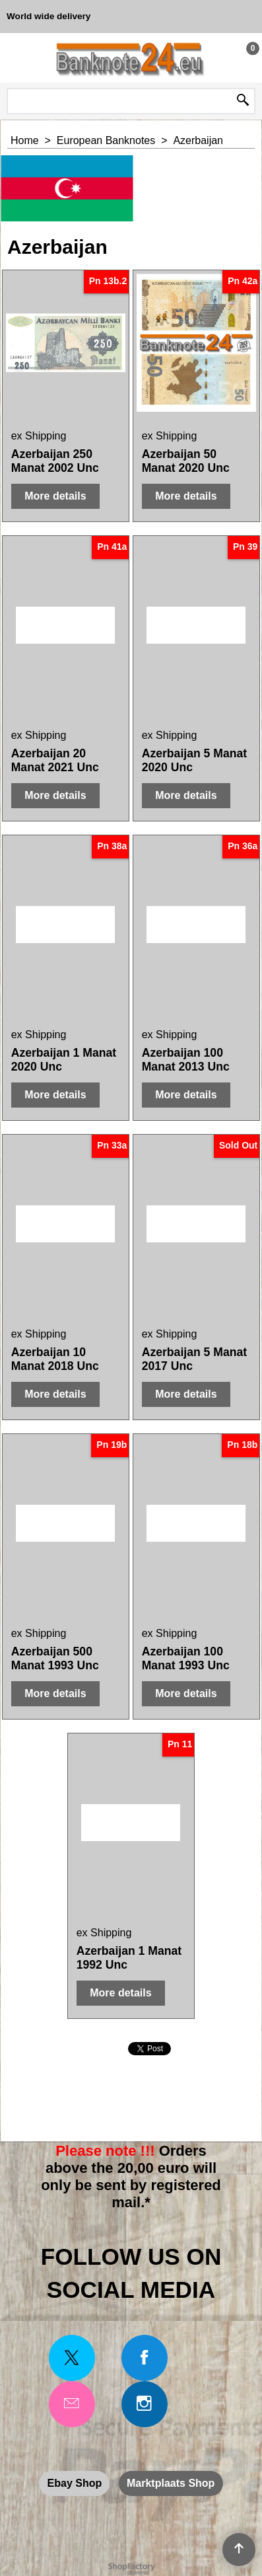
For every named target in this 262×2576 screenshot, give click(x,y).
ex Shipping (39, 435)
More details (55, 496)
